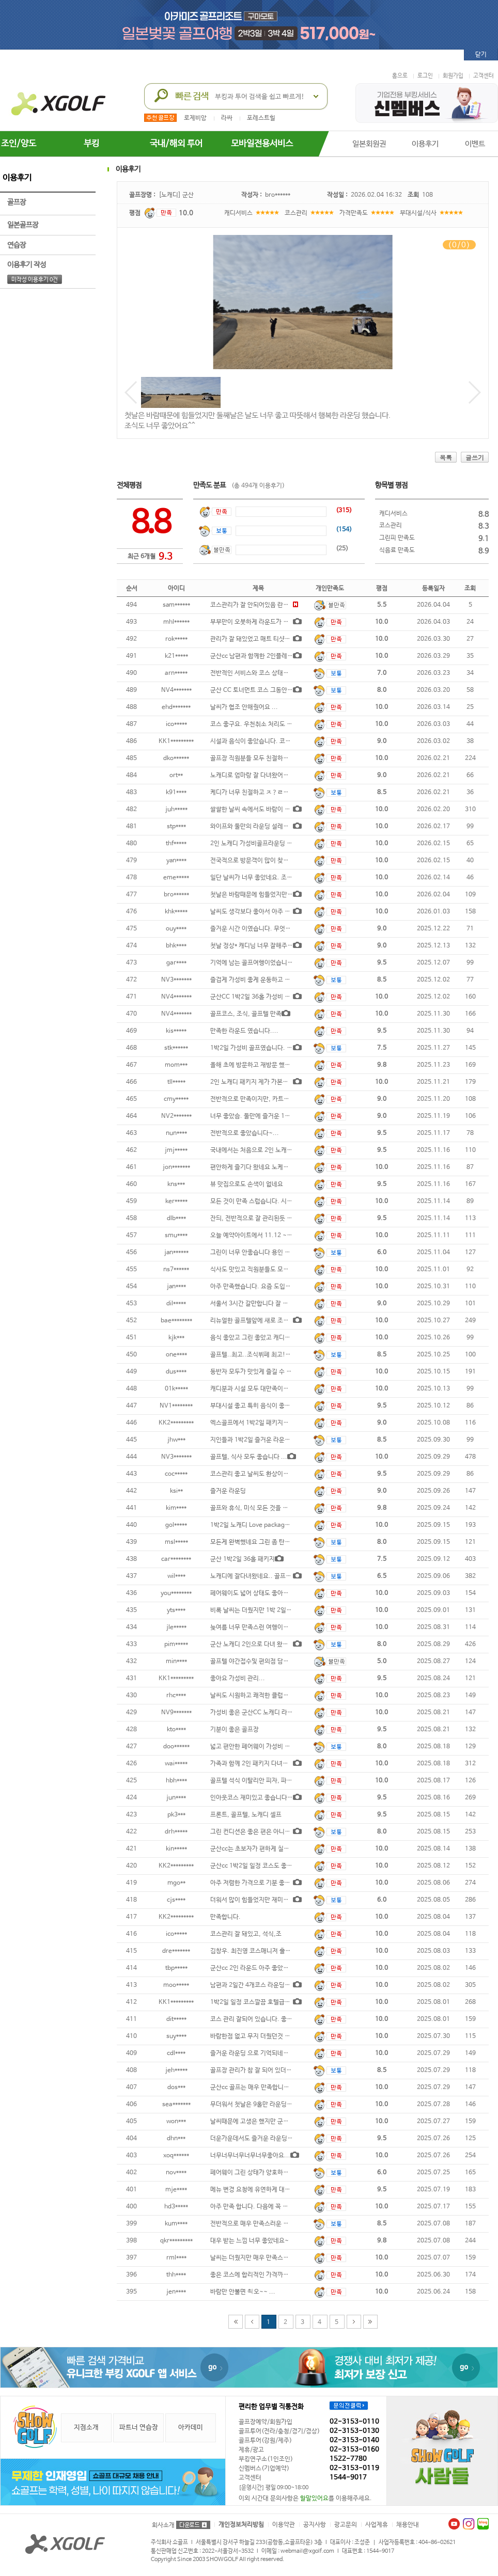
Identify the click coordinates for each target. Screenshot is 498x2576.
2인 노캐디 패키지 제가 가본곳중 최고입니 (264, 1082)
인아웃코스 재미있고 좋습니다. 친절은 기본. (266, 1797)
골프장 (48, 202)
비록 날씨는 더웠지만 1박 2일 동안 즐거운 (264, 1610)
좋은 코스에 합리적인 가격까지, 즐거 (257, 2275)
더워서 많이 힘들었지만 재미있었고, (256, 1900)
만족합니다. (225, 1917)
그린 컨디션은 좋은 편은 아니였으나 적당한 (265, 1832)
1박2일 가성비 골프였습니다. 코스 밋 (257, 1048)
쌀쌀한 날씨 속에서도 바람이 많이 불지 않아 (266, 809)
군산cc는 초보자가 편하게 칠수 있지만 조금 (265, 1849)
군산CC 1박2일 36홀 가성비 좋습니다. (259, 997)
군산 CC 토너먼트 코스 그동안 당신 (255, 690)
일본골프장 (48, 225)
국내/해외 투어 (176, 144)
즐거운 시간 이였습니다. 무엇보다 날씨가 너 (266, 929)
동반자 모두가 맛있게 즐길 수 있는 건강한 (263, 1372)
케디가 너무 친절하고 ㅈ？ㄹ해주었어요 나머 (267, 792)
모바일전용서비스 (262, 144)
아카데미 (190, 2427)
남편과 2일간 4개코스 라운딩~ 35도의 (259, 1985)
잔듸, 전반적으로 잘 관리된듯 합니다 (257, 1218)
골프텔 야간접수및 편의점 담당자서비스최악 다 (270, 1661)
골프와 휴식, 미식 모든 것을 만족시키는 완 (264, 1508)
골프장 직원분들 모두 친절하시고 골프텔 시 (265, 758)
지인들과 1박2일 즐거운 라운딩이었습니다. (265, 1440)
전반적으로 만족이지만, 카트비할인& (258, 1099)
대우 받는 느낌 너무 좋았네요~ (249, 2241)
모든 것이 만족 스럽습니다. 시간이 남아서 (263, 1201)
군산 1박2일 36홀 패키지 (242, 1559)
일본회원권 (369, 143)
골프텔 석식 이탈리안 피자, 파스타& (257, 1780)
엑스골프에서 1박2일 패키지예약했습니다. (264, 1423)
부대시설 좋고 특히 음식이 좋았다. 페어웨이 (266, 1406)
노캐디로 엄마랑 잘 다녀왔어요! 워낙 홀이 (263, 775)
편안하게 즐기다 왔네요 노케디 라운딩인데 (264, 1167)
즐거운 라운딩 (228, 1491)
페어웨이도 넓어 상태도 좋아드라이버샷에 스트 (270, 1593)
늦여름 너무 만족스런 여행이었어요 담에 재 (265, 1627)
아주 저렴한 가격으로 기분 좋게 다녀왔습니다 (268, 1883)
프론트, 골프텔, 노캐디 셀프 (246, 1815)
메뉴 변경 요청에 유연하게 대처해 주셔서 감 (266, 2189)
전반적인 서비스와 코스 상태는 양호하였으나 (267, 673)
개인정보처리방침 (241, 2524)
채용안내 (407, 2524)
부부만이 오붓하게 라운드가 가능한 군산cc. (265, 622)
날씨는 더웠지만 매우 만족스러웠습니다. (262, 2258)
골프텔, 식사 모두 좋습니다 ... (248, 1457)
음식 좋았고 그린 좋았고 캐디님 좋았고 (259, 1337)
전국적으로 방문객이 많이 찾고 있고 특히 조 (266, 860)
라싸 (226, 118)
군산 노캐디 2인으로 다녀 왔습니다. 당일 (262, 1644)
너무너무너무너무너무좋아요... (250, 2155)
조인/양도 (18, 144)
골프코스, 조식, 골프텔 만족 (246, 1014)
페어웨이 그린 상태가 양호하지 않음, (257, 2172)
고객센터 (483, 76)
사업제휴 (376, 2524)
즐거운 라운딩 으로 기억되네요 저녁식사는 (264, 2053)
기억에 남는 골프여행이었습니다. (252, 963)
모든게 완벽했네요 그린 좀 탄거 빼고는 (259, 1542)
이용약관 (283, 2524)
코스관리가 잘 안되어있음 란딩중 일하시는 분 (268, 605)
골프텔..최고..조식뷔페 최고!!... (252, 1354)
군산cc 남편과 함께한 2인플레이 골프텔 (261, 656)
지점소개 (86, 2427)
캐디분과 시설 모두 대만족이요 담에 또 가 (263, 1389)
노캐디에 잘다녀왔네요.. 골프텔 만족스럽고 (265, 1576)
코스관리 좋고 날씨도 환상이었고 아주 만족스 (268, 1474)
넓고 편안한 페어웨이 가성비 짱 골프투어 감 (266, 1746)
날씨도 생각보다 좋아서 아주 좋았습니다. (262, 911)
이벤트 (475, 143)
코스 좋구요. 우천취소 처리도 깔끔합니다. (263, 724)
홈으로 (400, 76)
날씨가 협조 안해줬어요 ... (244, 707)
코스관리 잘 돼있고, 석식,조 (246, 1934)
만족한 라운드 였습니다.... (244, 1031)
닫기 (481, 54)
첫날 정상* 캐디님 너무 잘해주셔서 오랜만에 (266, 946)
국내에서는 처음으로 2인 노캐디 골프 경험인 (267, 1150)
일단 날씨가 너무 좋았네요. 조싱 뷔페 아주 (264, 877)
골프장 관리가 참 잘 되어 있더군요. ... (258, 2070)
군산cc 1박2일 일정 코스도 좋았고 (254, 1866)
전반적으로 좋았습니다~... (244, 1133)
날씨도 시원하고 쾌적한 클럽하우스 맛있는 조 (268, 1695)
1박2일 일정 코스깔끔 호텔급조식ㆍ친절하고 (267, 2002)
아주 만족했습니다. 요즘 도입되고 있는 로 (263, 1286)
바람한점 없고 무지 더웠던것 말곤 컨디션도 (265, 2036)
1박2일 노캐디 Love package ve (253, 1525)
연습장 (48, 245)
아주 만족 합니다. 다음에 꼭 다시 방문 (258, 2206)
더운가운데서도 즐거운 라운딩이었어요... (263, 2138)
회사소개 (163, 2525)
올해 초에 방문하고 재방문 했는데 (253, 1065)
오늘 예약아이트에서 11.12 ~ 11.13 (257, 1235)
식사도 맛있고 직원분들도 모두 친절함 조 (262, 1269)
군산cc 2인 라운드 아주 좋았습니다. (256, 1968)
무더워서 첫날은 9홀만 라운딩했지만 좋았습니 (269, 2104)
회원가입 (453, 76)
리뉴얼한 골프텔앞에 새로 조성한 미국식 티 (265, 1320)
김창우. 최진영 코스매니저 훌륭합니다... (262, 1951)
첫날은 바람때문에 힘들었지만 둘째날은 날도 (267, 894)
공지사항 (314, 2524)
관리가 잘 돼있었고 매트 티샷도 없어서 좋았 (266, 639)
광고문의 (345, 2524)
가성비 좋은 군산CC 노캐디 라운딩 (254, 1712)
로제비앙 (195, 118)
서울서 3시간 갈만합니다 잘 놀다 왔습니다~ (266, 1303)
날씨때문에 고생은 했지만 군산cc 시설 (259, 2121)
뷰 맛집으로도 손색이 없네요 (246, 1184)
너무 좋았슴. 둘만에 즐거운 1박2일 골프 (261, 1116)
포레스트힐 (261, 118)
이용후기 (425, 143)
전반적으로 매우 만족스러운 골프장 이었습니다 (270, 2223)
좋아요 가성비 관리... (237, 1678)
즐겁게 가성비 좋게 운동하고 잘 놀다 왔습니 (266, 980)
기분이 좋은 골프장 (234, 1729)
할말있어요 (314, 2498)
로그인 (425, 76)
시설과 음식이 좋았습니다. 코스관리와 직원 (265, 741)
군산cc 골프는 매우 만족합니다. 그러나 (260, 2087)
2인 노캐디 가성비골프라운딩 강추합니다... (265, 843)
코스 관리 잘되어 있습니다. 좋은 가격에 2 (263, 2019)
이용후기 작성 (48, 265)
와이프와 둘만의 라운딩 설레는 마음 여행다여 (268, 826)
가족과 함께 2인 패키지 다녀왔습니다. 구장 (265, 1763)
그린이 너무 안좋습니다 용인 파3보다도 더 (264, 1252)
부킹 (91, 144)
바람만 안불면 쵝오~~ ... (242, 2292)
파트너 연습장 (138, 2427)
